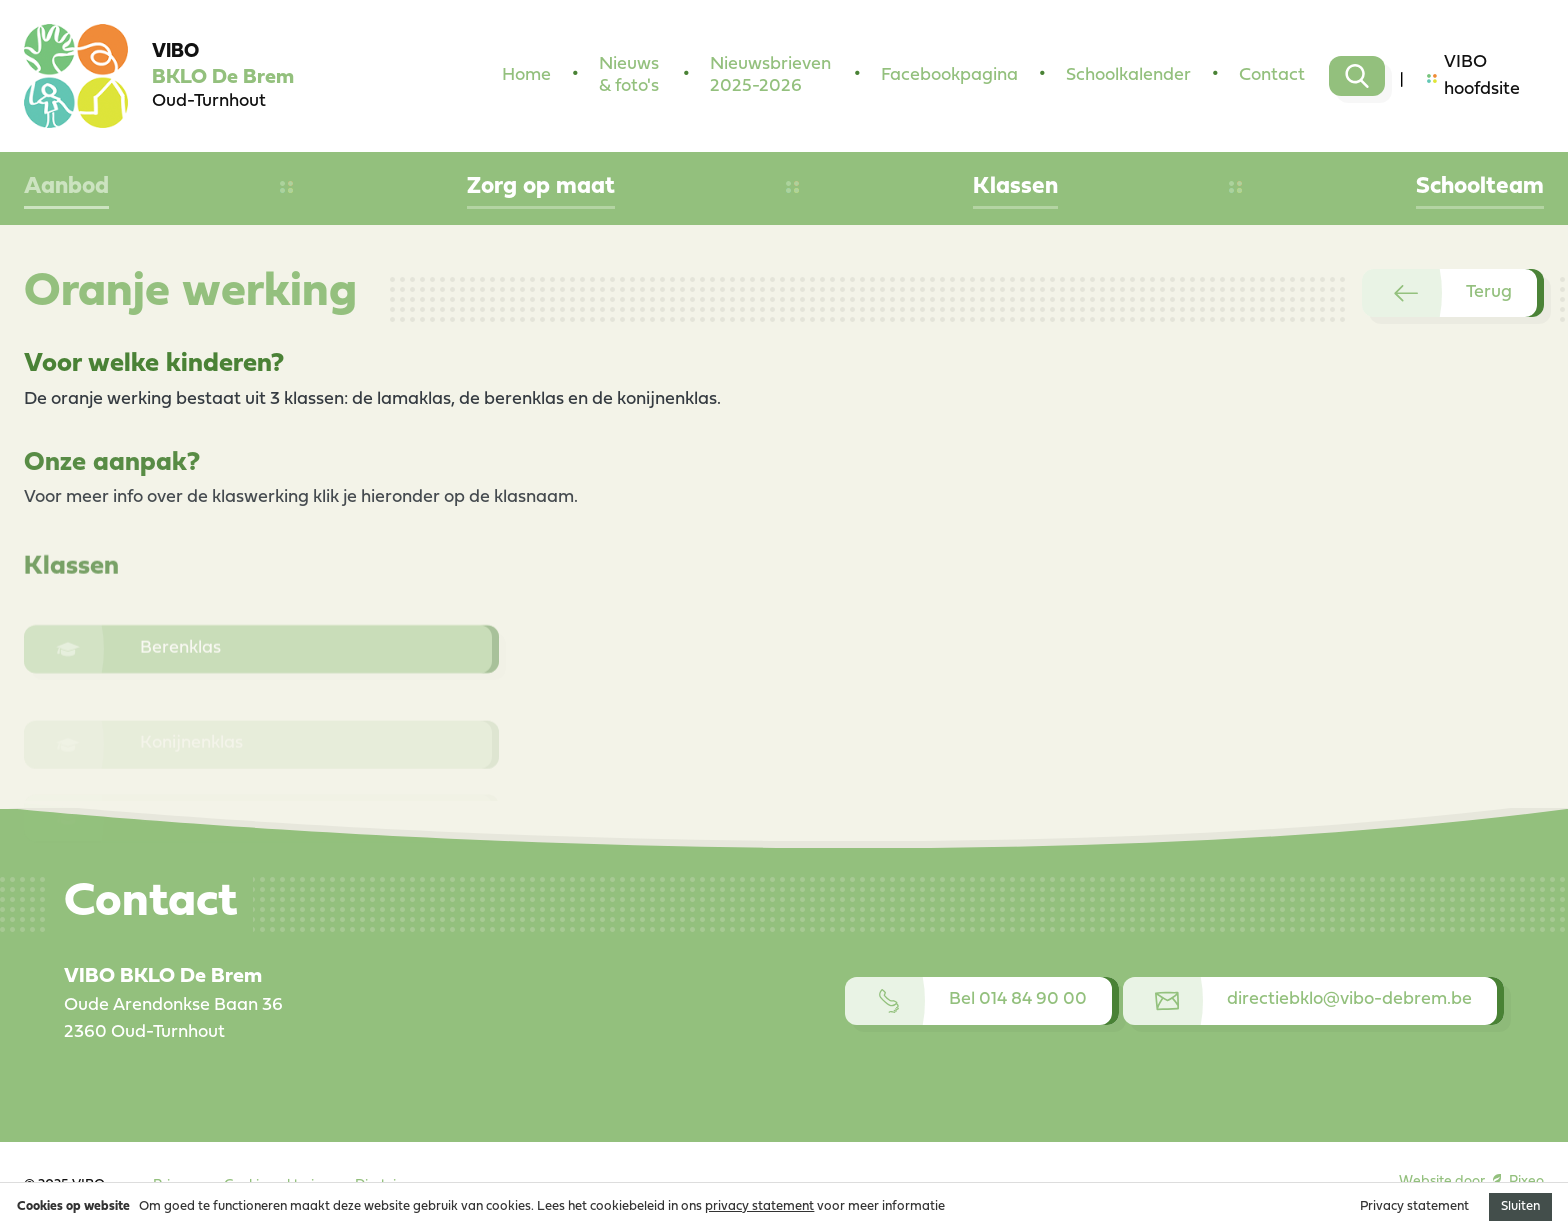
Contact (1272, 75)
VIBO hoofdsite (1473, 76)
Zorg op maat (541, 187)
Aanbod (66, 187)
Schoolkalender (1128, 75)
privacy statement (759, 1206)
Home (526, 75)
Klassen (1015, 187)
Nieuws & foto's (629, 76)
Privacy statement (1414, 1206)
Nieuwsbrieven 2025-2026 (770, 76)
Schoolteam (1480, 187)
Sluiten (1520, 1206)
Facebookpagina (949, 75)
